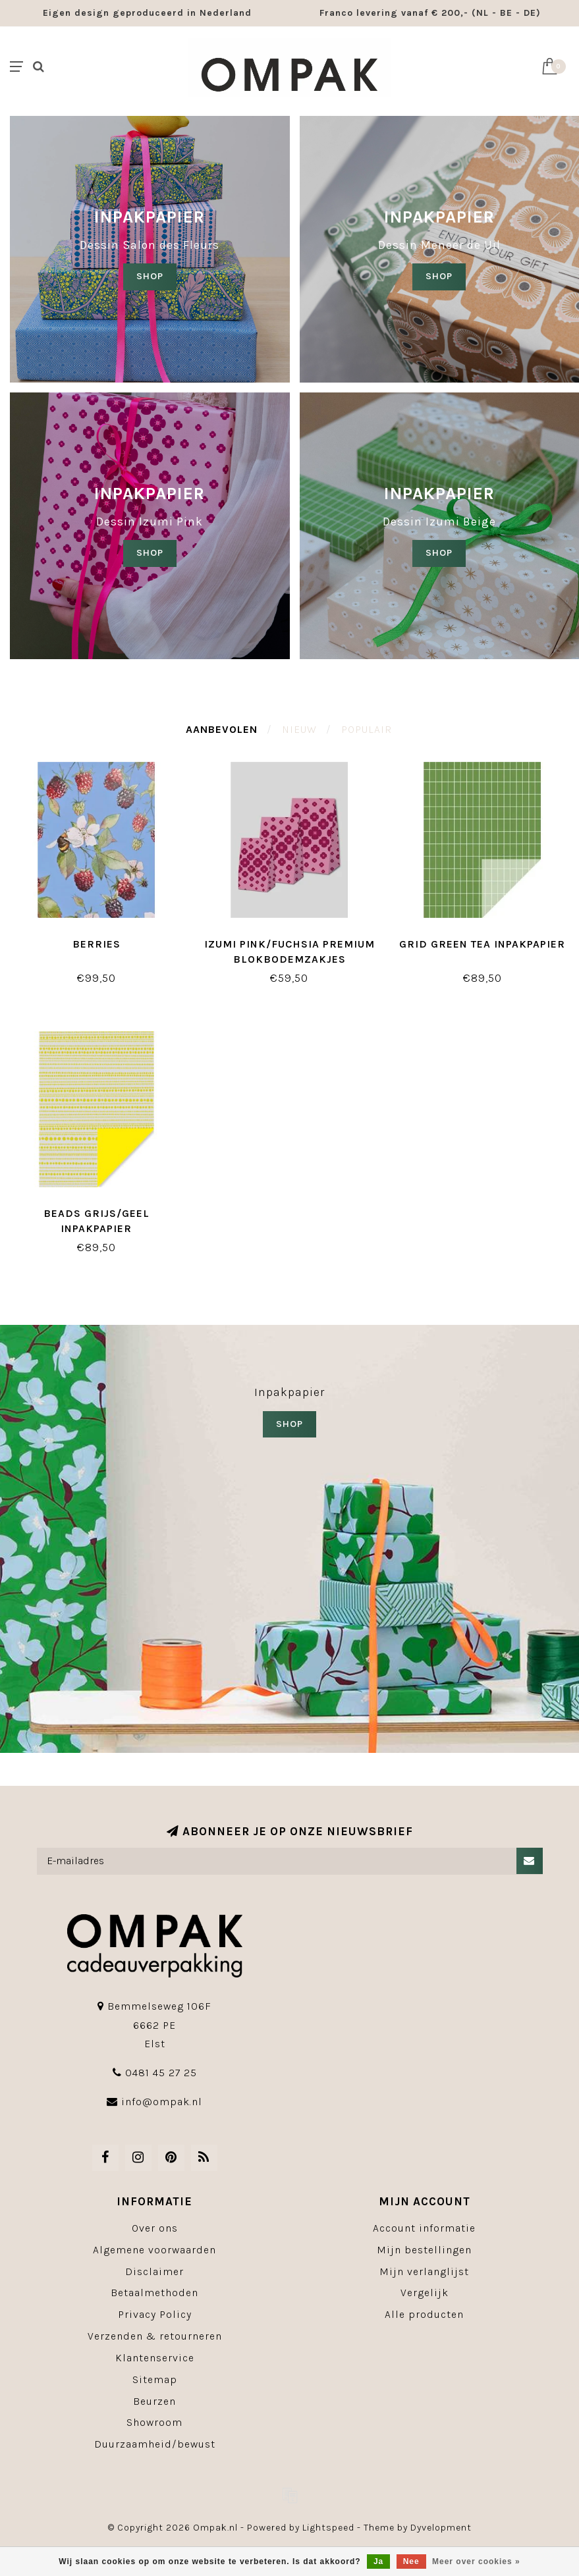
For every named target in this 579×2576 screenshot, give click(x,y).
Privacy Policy (155, 2314)
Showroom (154, 2422)
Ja (378, 2561)
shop (439, 276)
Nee (411, 2561)
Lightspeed (328, 2527)
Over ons (155, 2228)
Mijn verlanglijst (424, 2271)
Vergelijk (424, 2292)
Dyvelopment (441, 2527)
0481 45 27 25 (161, 2072)
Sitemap (154, 2379)
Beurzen (154, 2401)
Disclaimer (154, 2271)
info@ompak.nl (161, 2101)
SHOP (149, 276)
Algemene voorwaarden (154, 2249)
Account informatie (424, 2228)
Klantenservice (154, 2357)
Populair (366, 729)
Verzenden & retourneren (155, 2336)
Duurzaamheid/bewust (154, 2444)
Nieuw (299, 729)
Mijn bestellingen (424, 2249)
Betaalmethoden (154, 2292)
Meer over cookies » (476, 2561)
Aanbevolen (222, 729)
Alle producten (424, 2314)
